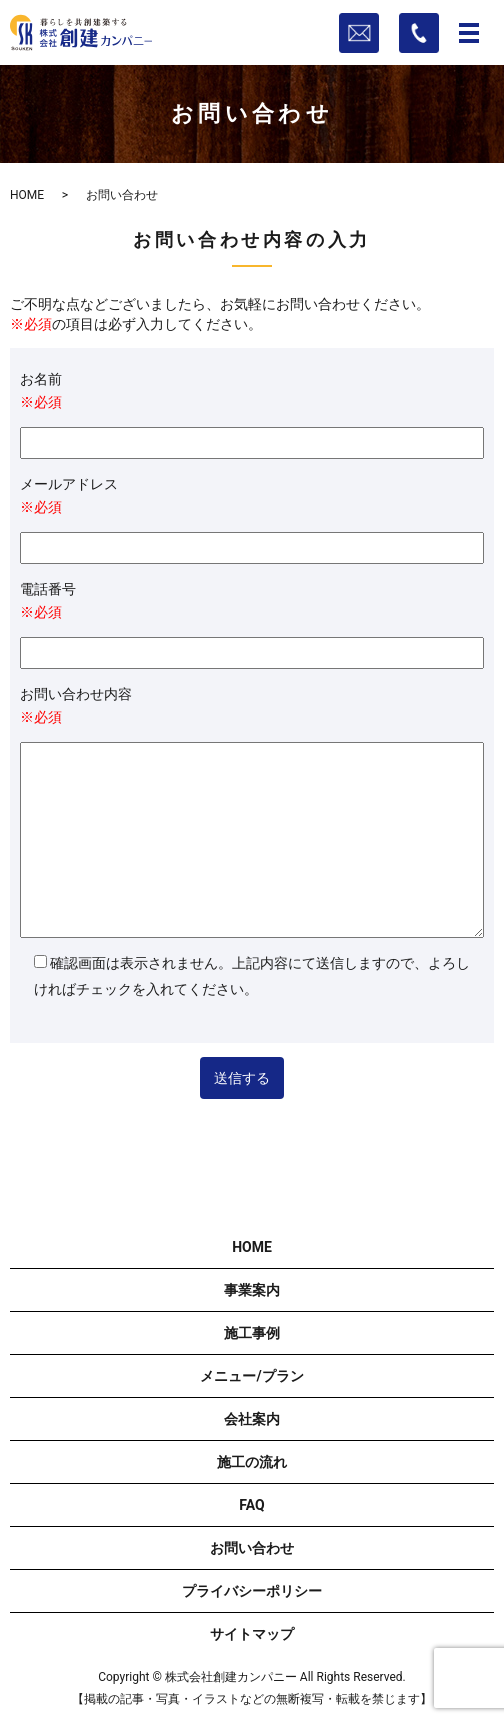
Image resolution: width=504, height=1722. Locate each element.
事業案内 (252, 1290)
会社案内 (252, 1419)
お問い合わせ (252, 1548)
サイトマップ (252, 1634)
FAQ (251, 1505)
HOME (27, 195)
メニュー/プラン (251, 1376)
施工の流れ (252, 1462)
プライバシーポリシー (252, 1591)
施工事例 (252, 1333)
